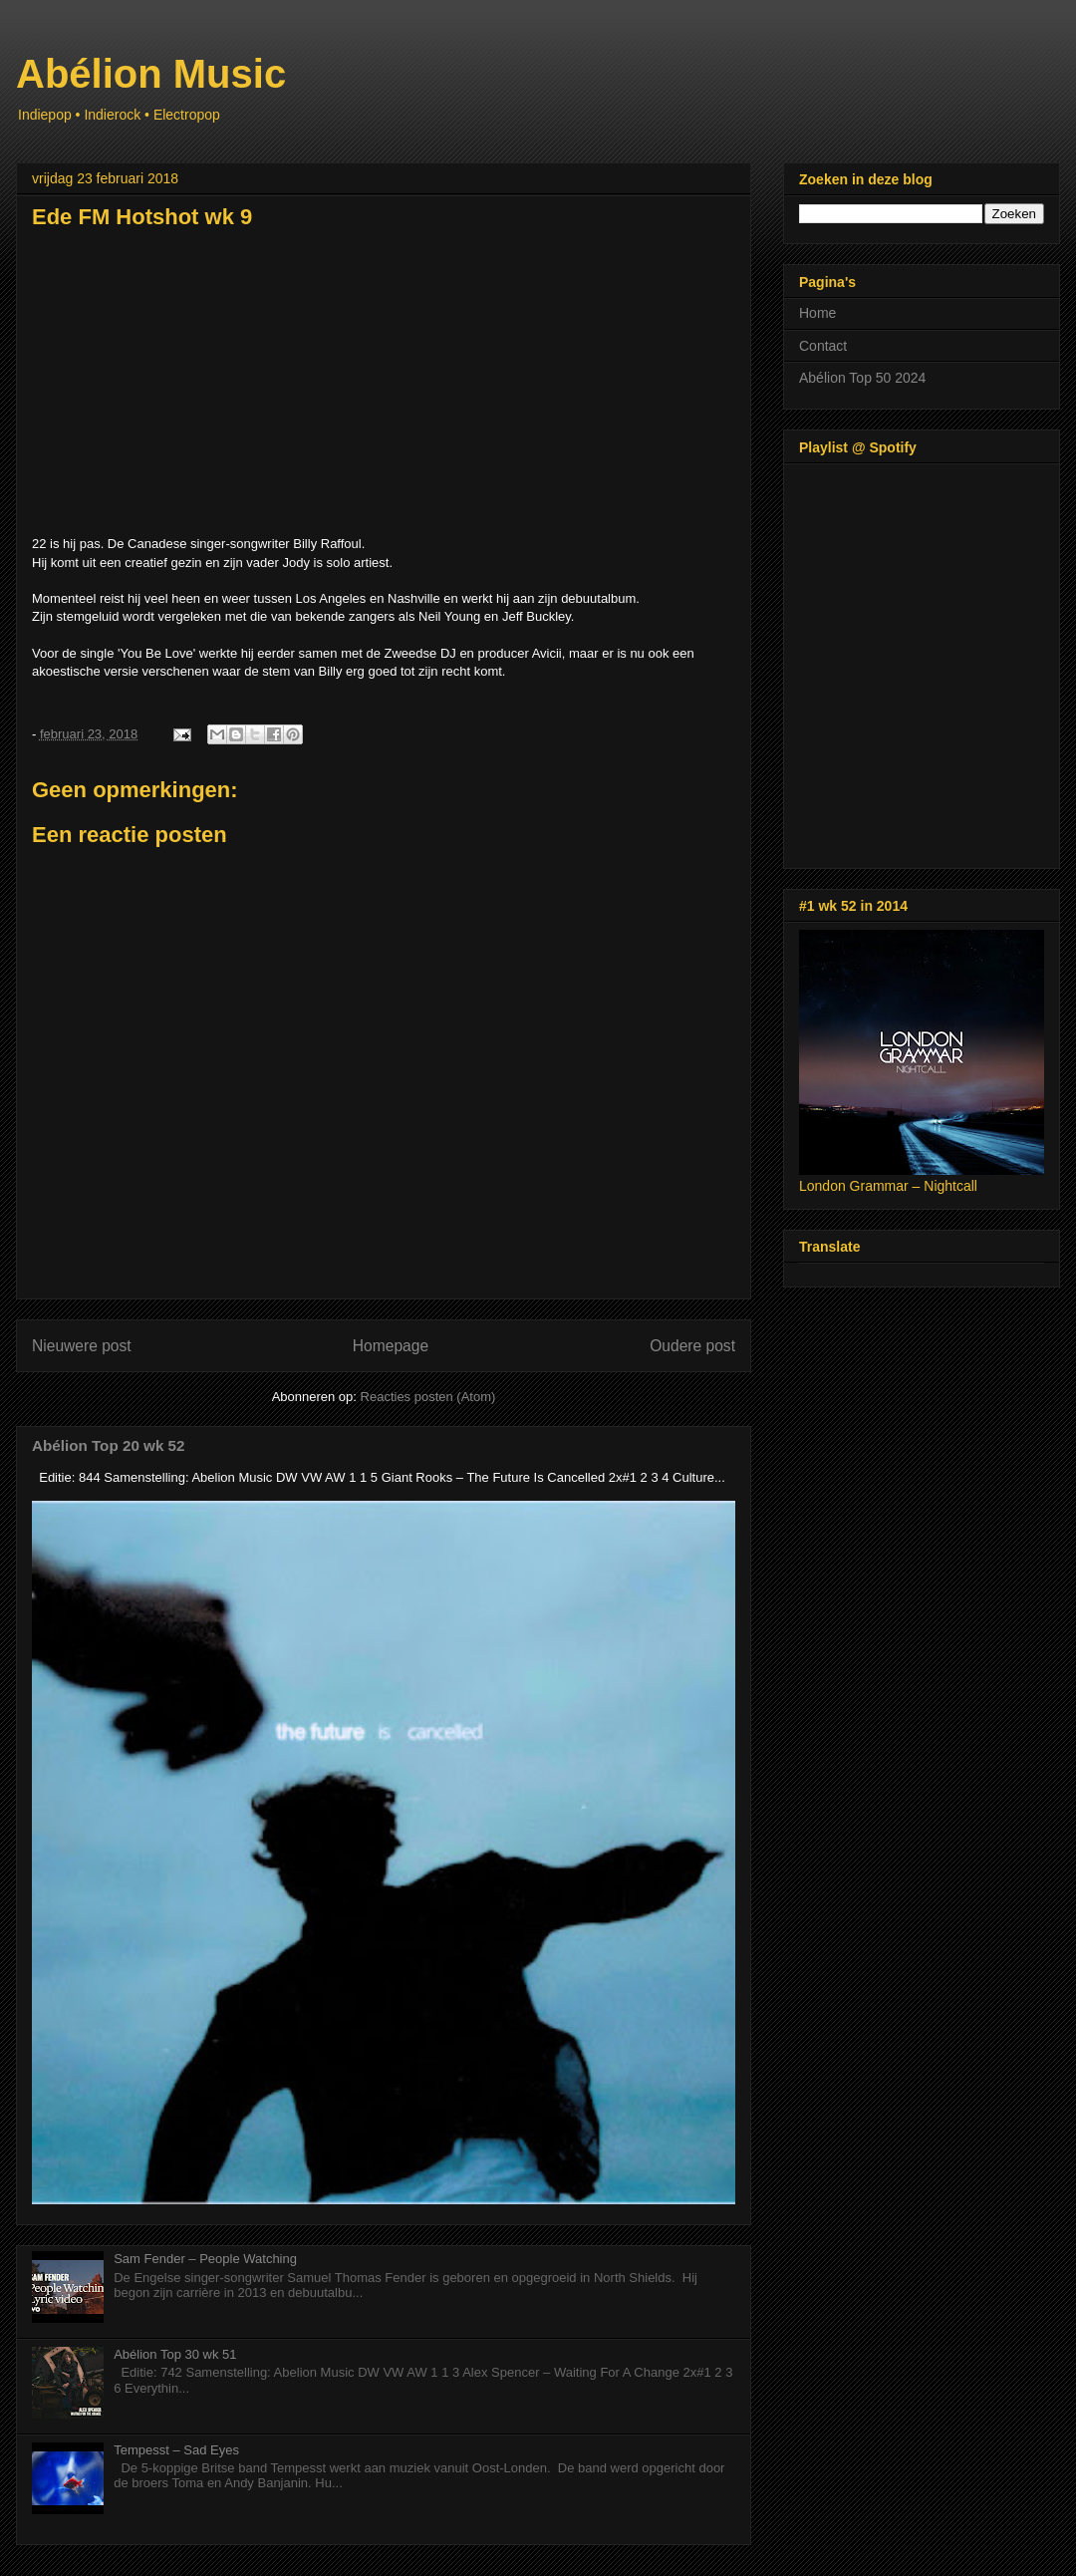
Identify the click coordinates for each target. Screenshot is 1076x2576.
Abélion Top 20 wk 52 (108, 1445)
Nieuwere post (82, 1345)
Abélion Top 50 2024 (862, 378)
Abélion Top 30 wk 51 (175, 2354)
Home (817, 313)
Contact (823, 346)
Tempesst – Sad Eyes (176, 2449)
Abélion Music (151, 74)
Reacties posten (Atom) (428, 1396)
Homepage (390, 1345)
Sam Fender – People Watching (205, 2258)
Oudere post (692, 1345)
